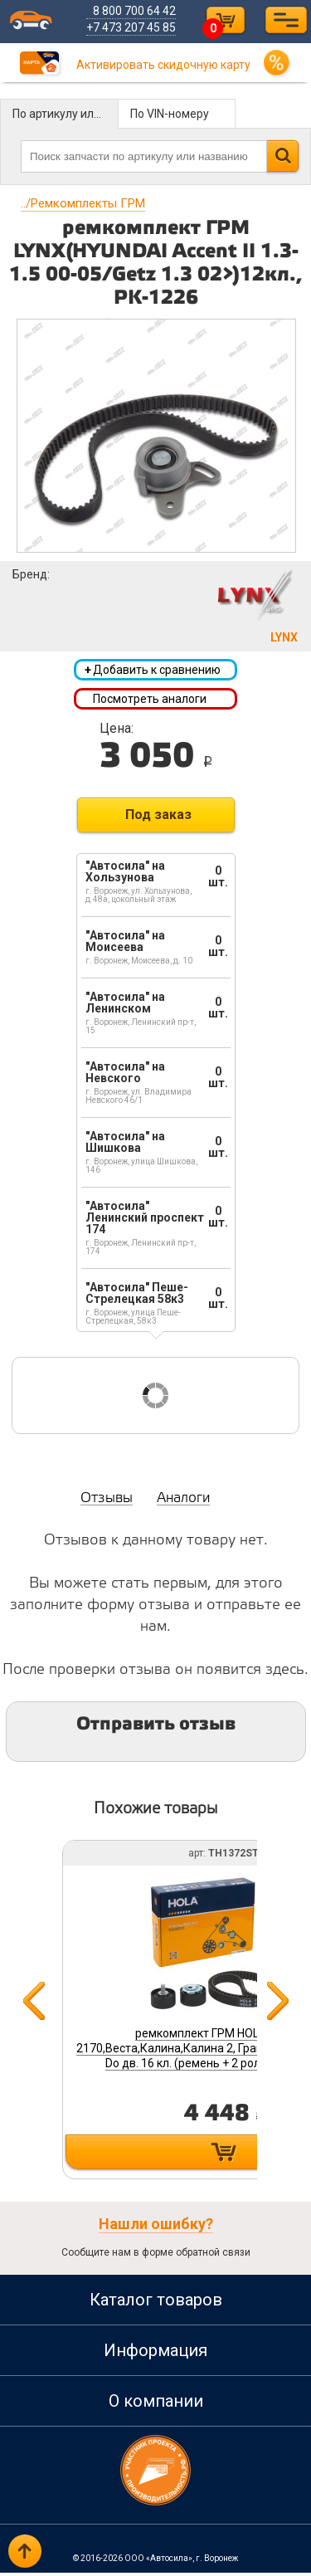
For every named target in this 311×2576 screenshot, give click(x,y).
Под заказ (158, 818)
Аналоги (183, 1501)
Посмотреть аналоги (150, 700)
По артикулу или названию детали (65, 113)
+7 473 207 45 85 (133, 27)
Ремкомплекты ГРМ (83, 203)
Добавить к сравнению (153, 670)
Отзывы (106, 1501)
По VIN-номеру (169, 113)
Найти (282, 156)
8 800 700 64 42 (136, 10)
